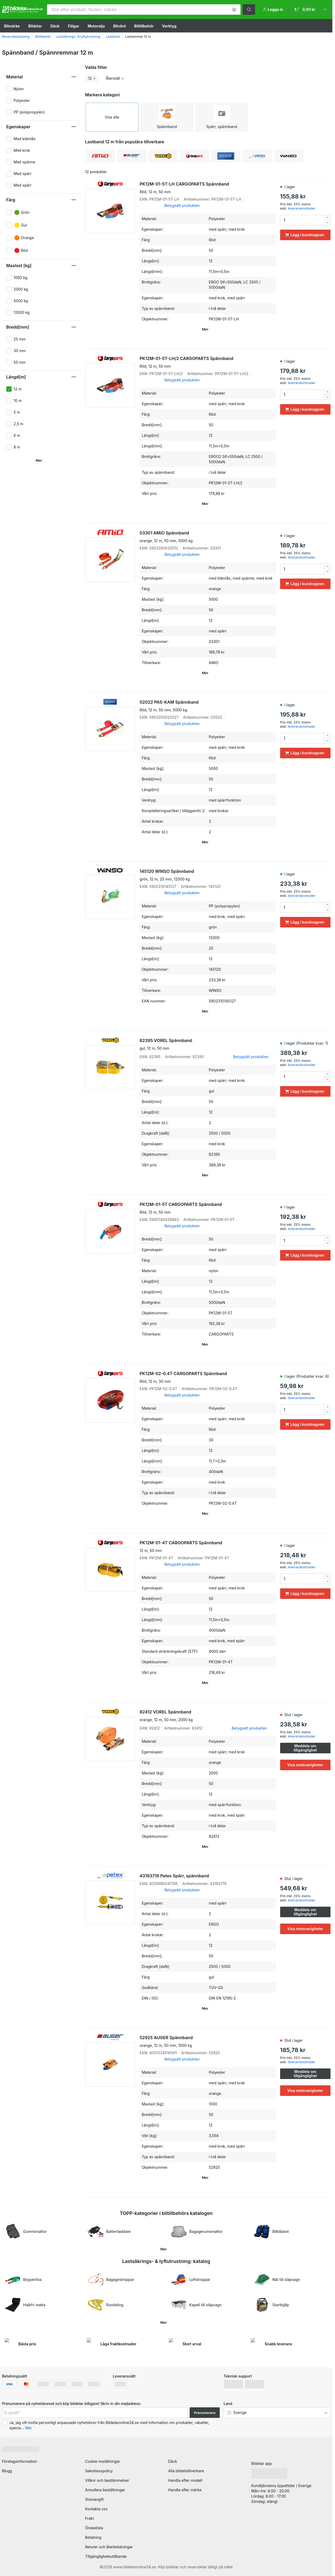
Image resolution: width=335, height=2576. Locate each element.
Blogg (7, 2471)
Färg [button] (10, 199)
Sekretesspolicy (99, 2471)
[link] (310, 9)
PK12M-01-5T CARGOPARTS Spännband (208, 1208)
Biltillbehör (144, 26)
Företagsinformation (19, 2461)
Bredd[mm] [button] (17, 327)
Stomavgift (94, 2499)
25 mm (20, 339)
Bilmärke (12, 26)
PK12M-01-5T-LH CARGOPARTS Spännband (208, 188)
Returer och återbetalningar (109, 2547)
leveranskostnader (301, 208)
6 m (17, 435)
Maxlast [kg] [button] (19, 265)
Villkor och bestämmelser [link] (107, 2480)
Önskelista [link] (94, 2528)
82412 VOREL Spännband (208, 1715)
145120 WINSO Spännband (208, 875)
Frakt (89, 2518)
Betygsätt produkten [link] (182, 205)
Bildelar (35, 26)
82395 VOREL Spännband (208, 1044)
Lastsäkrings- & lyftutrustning (78, 37)
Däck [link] (172, 2461)
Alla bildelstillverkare (186, 2471)
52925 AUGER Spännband (208, 2041)
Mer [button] (28, 2428)
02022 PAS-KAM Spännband (208, 706)
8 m (17, 447)
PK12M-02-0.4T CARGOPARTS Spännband (208, 1377)
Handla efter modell (185, 2480)
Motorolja (96, 26)
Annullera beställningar (105, 2490)
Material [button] (14, 76)
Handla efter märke (185, 2490)
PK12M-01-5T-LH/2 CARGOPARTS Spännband (208, 362)
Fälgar (73, 26)
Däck (55, 26)
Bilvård (119, 26)
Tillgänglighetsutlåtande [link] (106, 2556)
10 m (18, 400)
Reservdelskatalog (16, 37)
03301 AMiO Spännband (208, 536)
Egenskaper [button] (18, 126)
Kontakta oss (96, 2509)
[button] (234, 9)
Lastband (112, 37)
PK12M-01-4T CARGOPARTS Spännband (208, 1546)
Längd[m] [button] (16, 377)
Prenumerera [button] (204, 2413)
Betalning (93, 2537)
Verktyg (169, 26)
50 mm (20, 362)
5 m (17, 412)
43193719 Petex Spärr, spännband (174, 1875)
